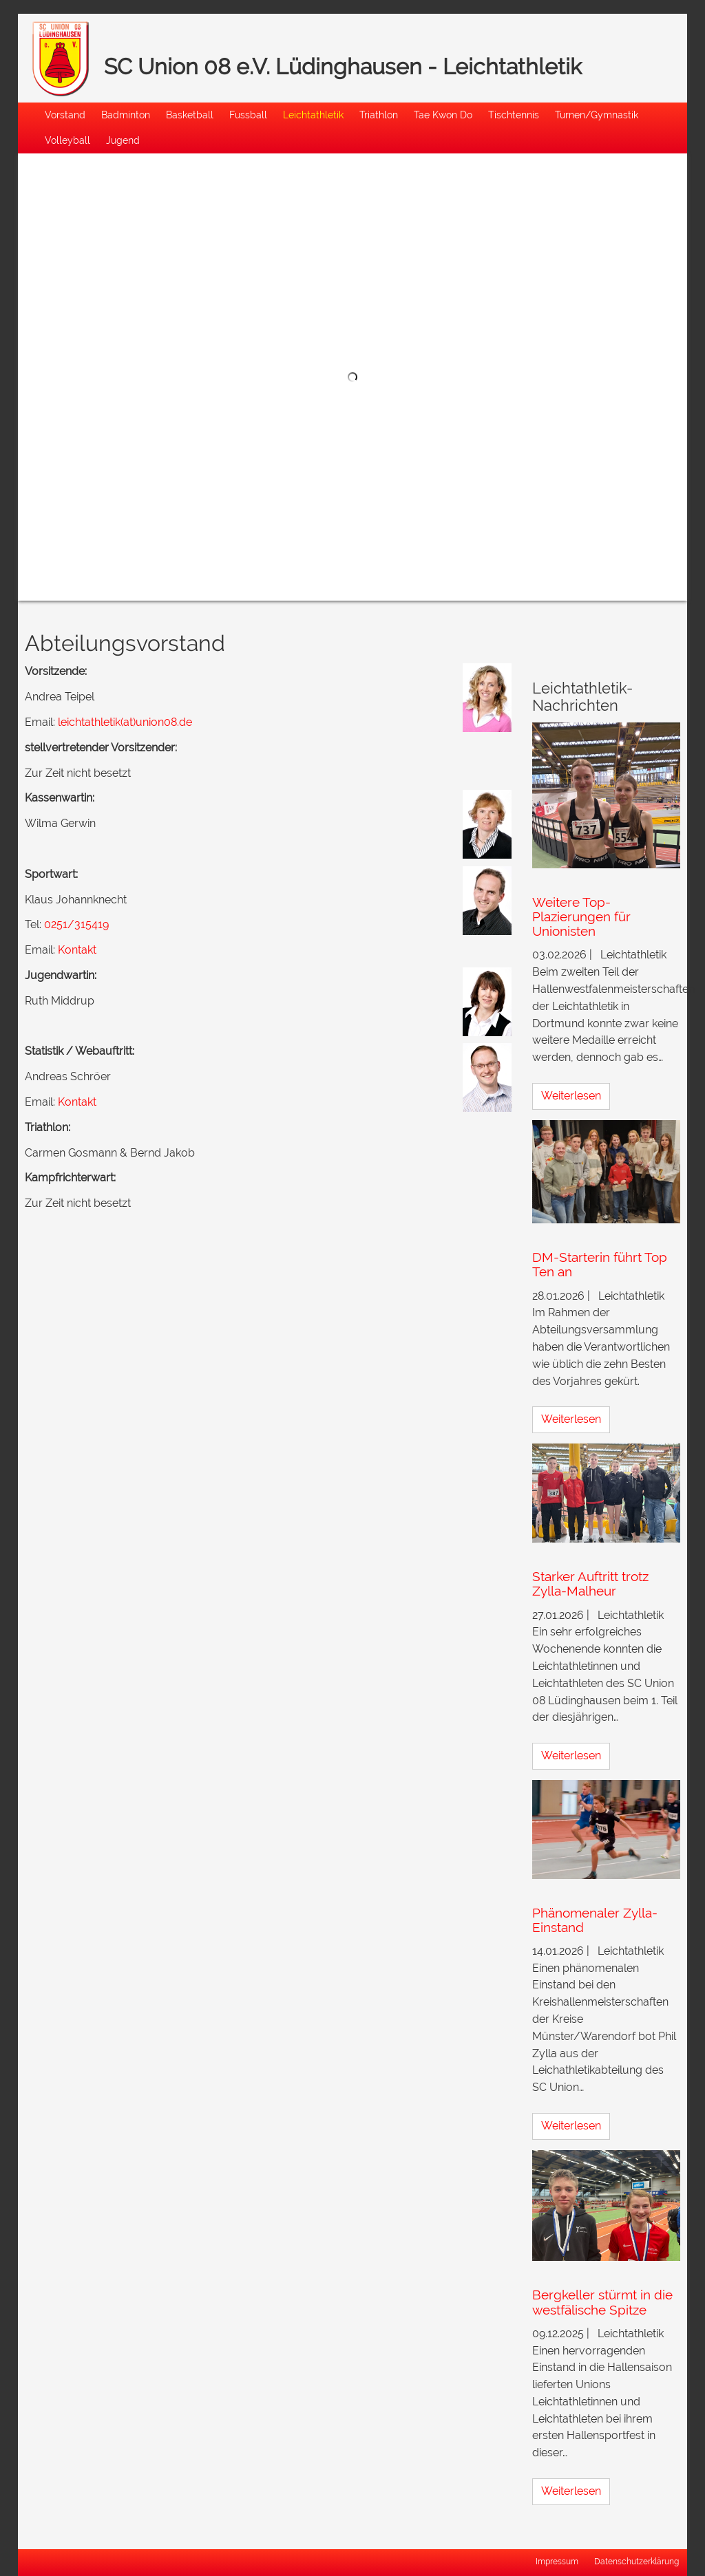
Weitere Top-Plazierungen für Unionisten (581, 916)
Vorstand (65, 114)
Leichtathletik (313, 114)
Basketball (189, 114)
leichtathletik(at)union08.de (125, 722)
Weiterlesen (571, 1095)
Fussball (248, 114)
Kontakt (77, 949)
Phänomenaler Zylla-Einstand (594, 1920)
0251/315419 (76, 924)
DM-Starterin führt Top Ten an (599, 1264)
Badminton (125, 114)
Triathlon (378, 114)
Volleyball (67, 140)
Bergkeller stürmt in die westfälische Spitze (602, 2302)
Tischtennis (513, 114)
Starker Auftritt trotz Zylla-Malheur (590, 1583)
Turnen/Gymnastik (596, 114)
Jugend (123, 140)
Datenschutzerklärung (636, 2561)
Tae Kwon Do (443, 114)
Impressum (557, 2561)
